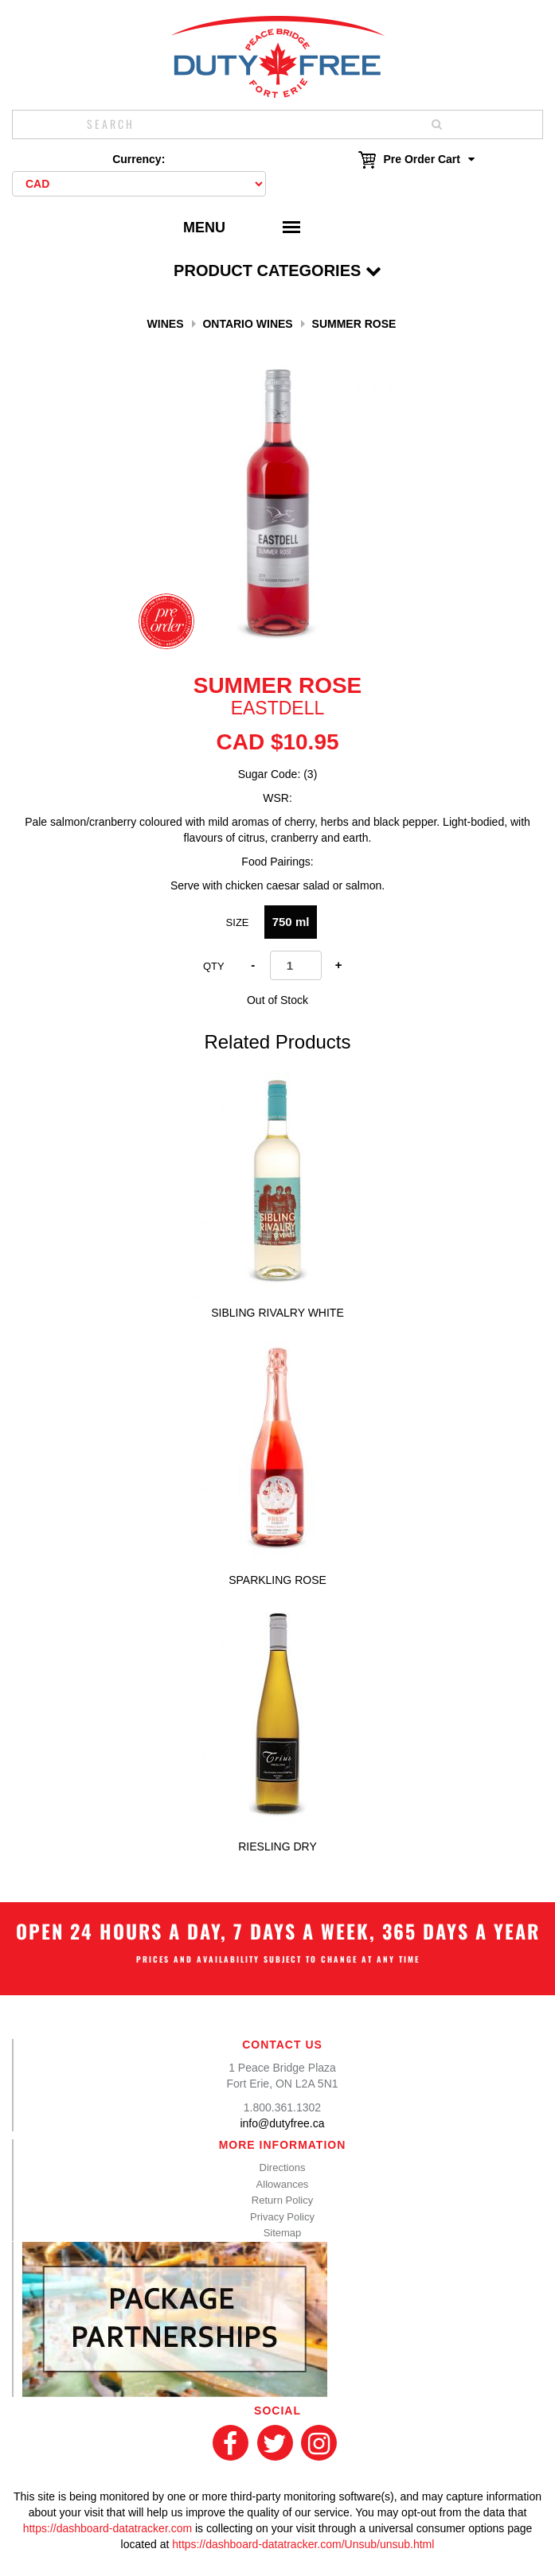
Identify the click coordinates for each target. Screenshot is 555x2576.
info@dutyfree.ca (282, 2123)
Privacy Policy (282, 2217)
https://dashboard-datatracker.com (107, 2528)
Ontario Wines (247, 323)
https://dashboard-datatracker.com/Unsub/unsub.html (303, 2544)
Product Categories (277, 270)
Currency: (138, 159)
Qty (214, 966)
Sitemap (283, 2233)
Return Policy (282, 2200)
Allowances (282, 2184)
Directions (283, 2167)
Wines (165, 323)
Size (237, 922)
